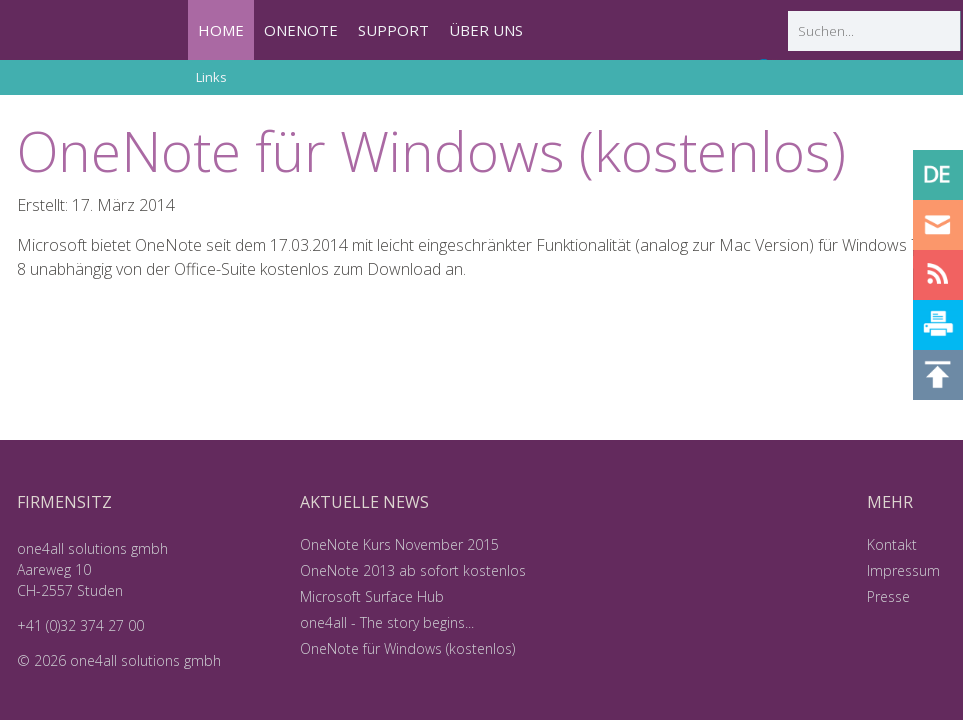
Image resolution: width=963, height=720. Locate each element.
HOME (221, 30)
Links (211, 77)
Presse (888, 596)
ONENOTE (301, 30)
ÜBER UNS (486, 30)
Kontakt (892, 544)
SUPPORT (393, 30)
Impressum (903, 570)
